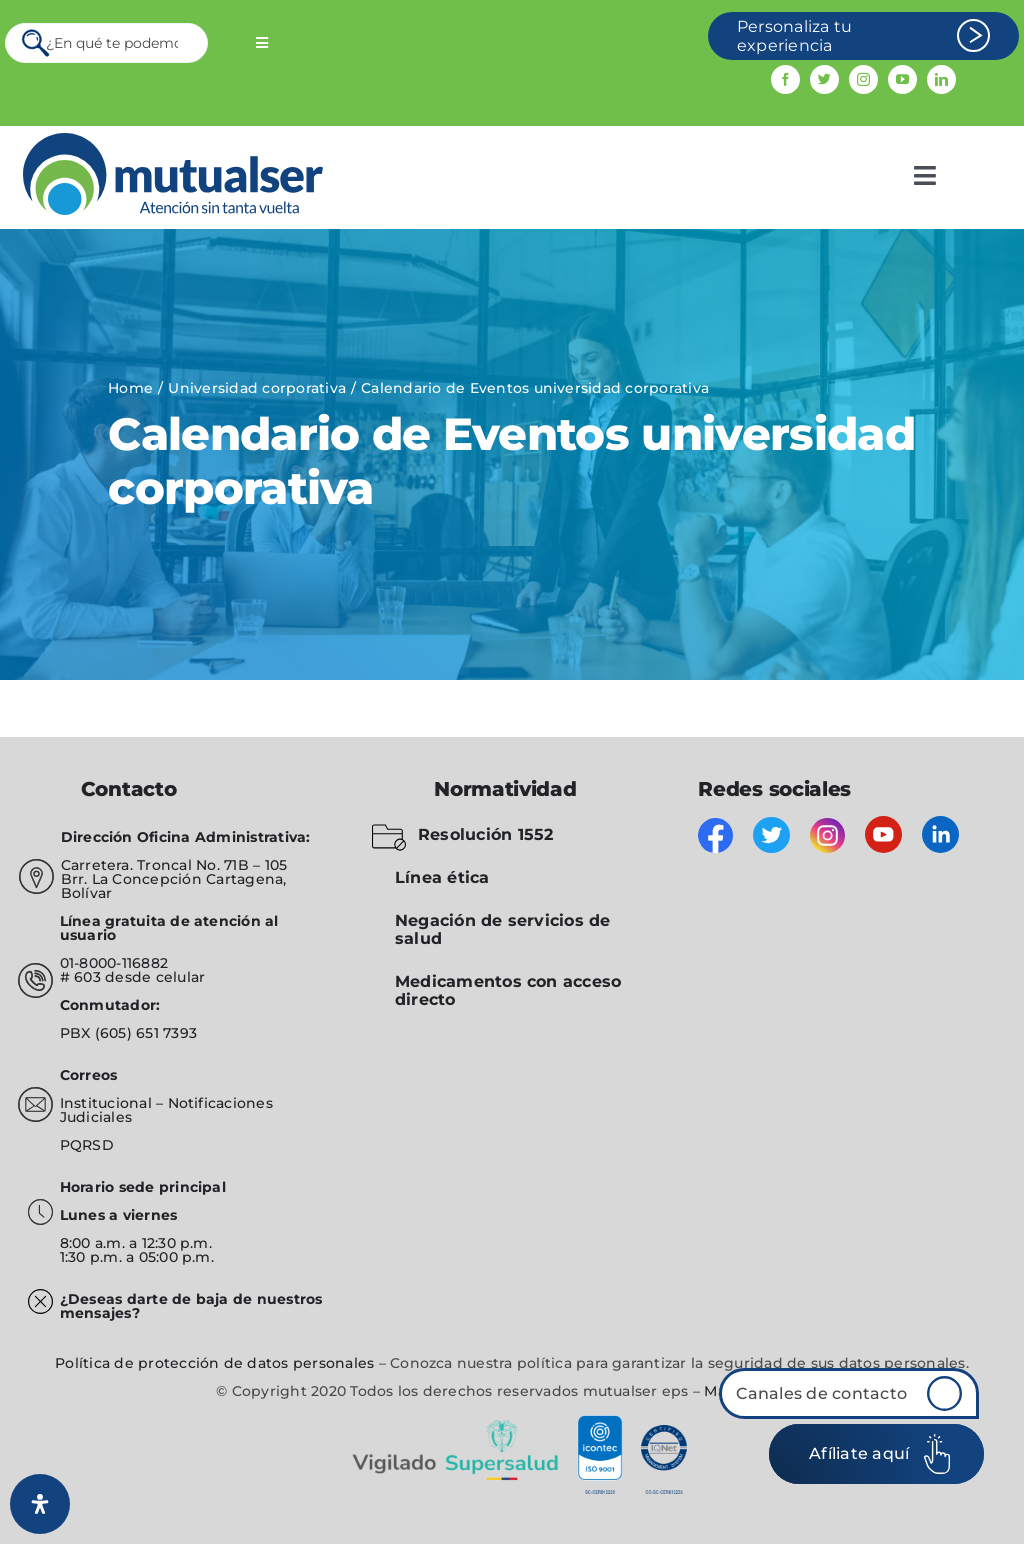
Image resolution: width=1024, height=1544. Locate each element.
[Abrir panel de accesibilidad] (40, 1504)
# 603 (80, 977)
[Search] (37, 43)
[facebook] (785, 79)
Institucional (108, 1103)
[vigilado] (512, 1422)
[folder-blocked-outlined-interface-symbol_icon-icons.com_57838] (389, 827)
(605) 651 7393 (146, 1033)
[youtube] (902, 79)
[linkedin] (941, 79)
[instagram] (863, 79)
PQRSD (87, 1145)
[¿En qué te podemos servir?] (106, 43)
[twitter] (824, 79)
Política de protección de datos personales (214, 1363)
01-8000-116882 (114, 963)
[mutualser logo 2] (173, 140)
